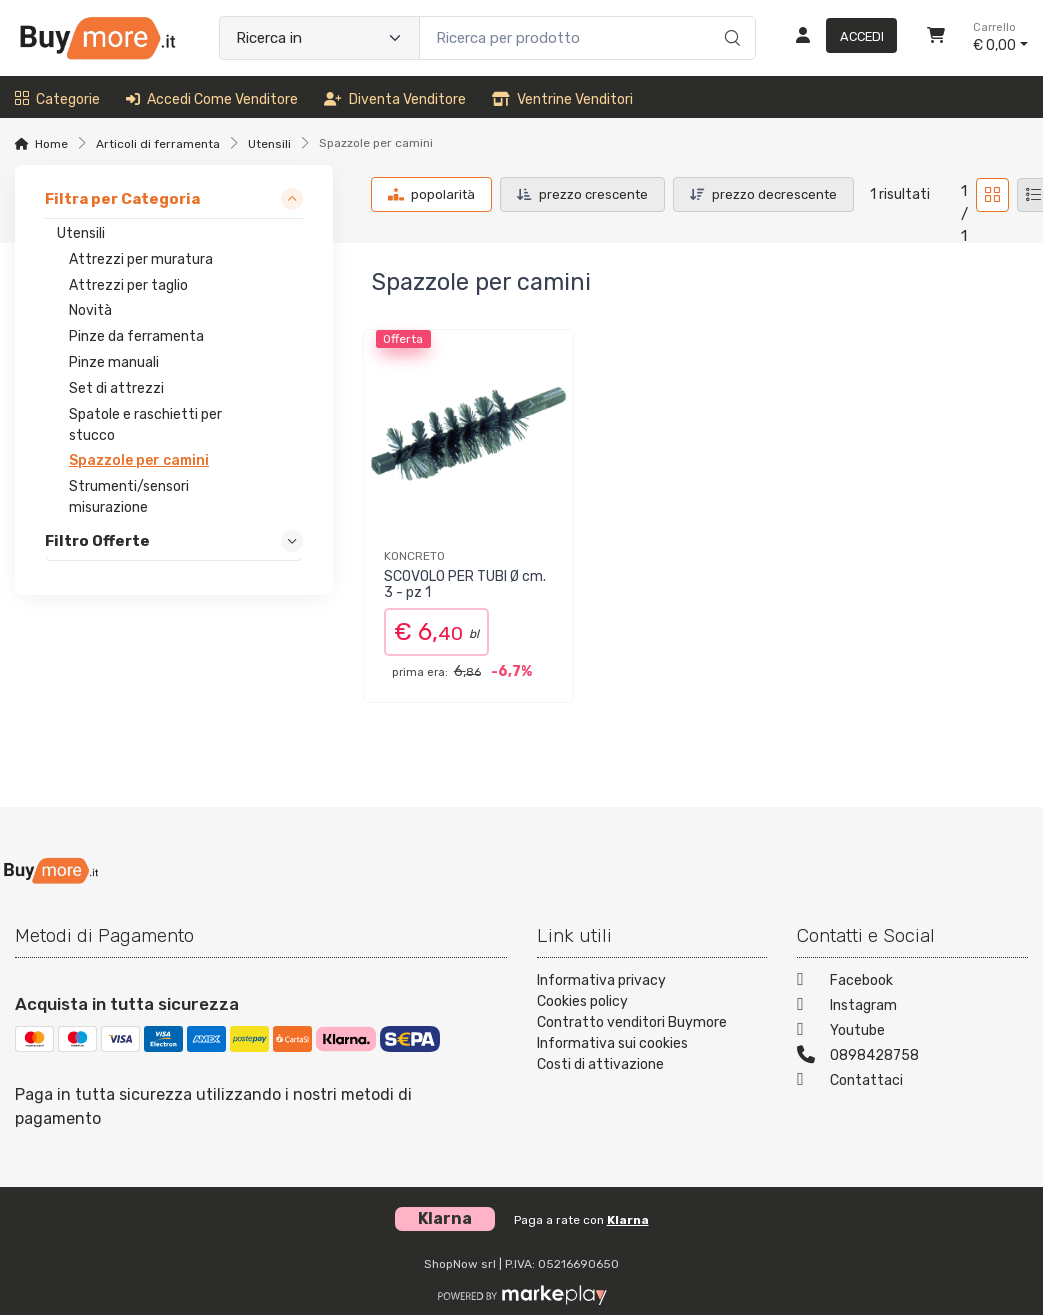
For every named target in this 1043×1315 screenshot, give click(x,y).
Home (51, 144)
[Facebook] (912, 982)
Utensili (269, 144)
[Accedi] (838, 38)
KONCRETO (414, 556)
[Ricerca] (729, 17)
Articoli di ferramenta (158, 144)
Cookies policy (582, 1001)
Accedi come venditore (212, 99)
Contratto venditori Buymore (632, 1022)
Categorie (57, 99)
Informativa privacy (601, 980)
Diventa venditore (395, 99)
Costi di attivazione (600, 1064)
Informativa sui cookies (612, 1043)
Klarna (628, 1220)
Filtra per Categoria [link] (122, 199)
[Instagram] (912, 1007)
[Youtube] (912, 1032)
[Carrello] (936, 38)
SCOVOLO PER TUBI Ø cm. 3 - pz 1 (465, 585)
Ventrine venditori (562, 99)
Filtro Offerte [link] (97, 541)
